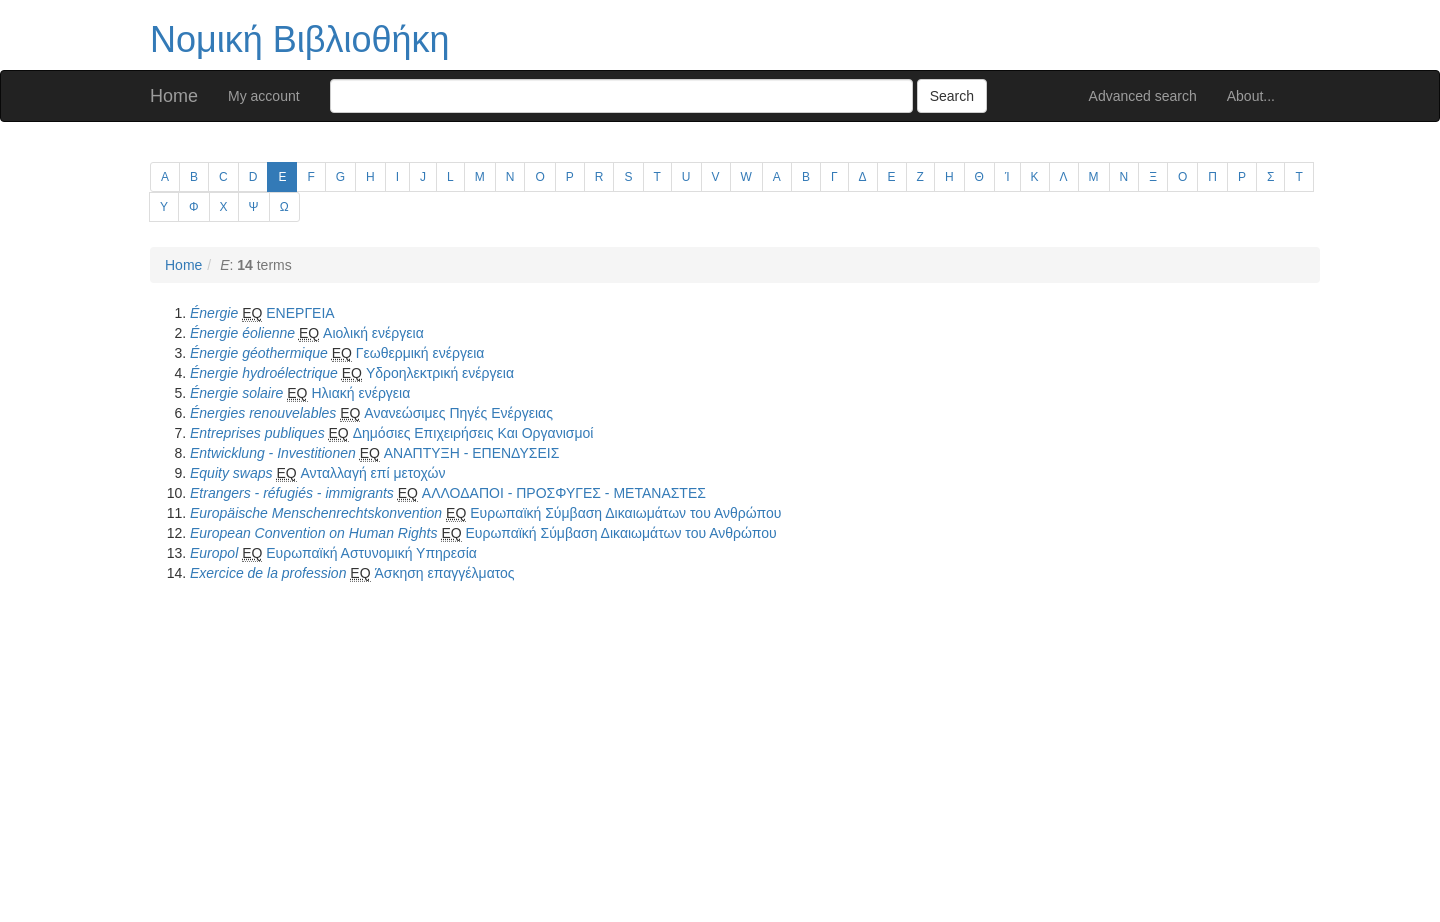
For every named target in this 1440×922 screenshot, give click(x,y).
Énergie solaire (236, 393)
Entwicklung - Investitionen (273, 453)
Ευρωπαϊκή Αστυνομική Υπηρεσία (371, 553)
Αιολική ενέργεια (373, 333)
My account (264, 96)
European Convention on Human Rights (314, 533)
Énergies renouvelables (263, 413)
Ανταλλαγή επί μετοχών (373, 473)
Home (174, 96)
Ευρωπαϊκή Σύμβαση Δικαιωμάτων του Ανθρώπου (625, 513)
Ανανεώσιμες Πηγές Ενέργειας (458, 413)
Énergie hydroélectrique (264, 373)
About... (1251, 96)
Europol (214, 553)
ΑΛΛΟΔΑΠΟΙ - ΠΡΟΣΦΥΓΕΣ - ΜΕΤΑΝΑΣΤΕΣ (564, 493)
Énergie (214, 313)
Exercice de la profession (268, 573)
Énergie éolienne (242, 333)
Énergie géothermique (259, 353)
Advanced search (1143, 96)
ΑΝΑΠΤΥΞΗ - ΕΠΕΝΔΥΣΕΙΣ (472, 453)
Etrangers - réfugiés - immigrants (292, 493)
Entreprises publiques (257, 433)
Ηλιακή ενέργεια (360, 393)
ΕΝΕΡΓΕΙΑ (300, 313)
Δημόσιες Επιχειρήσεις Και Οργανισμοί (473, 433)
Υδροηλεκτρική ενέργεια (440, 373)
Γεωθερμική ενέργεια (420, 353)
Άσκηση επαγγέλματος (444, 573)
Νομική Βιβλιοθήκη (300, 39)
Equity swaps (231, 473)
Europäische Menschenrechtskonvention (316, 513)
